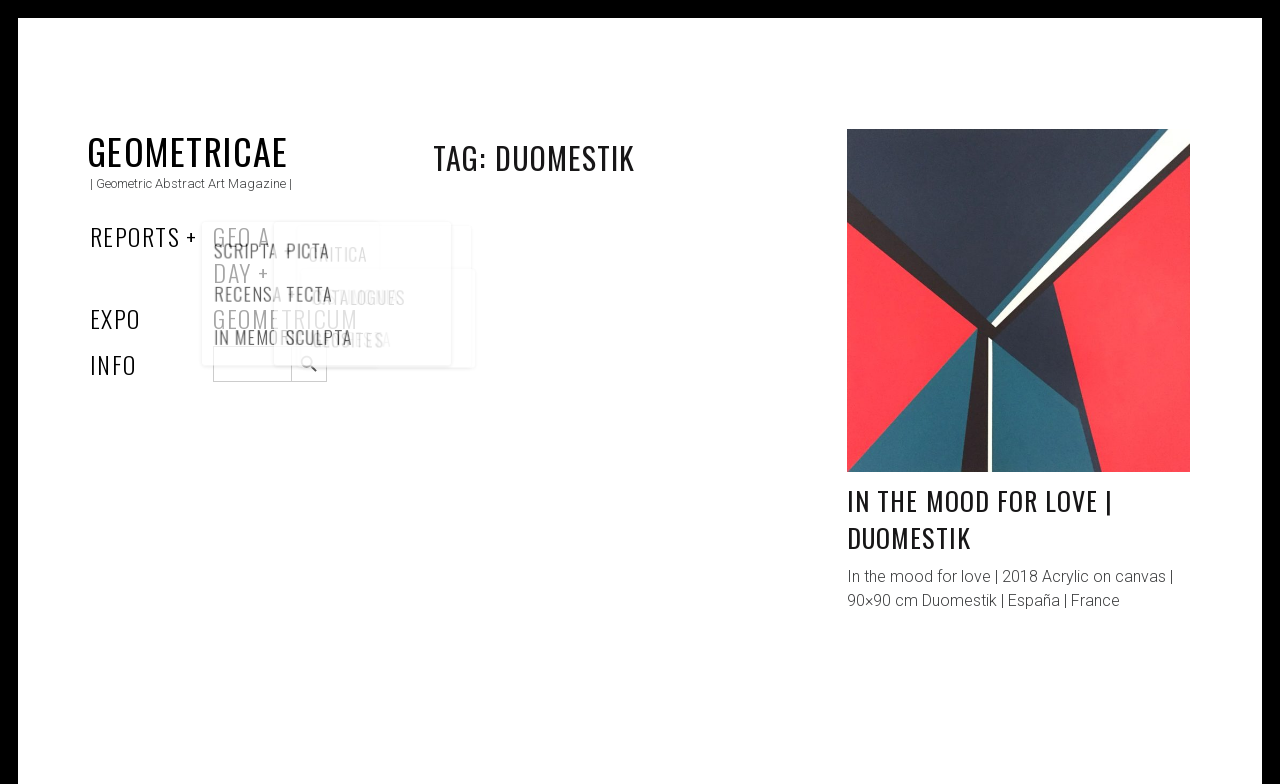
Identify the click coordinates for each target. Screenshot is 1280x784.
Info (113, 364)
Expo (115, 318)
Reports (135, 236)
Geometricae (188, 150)
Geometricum (285, 318)
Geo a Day (241, 254)
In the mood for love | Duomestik (980, 519)
